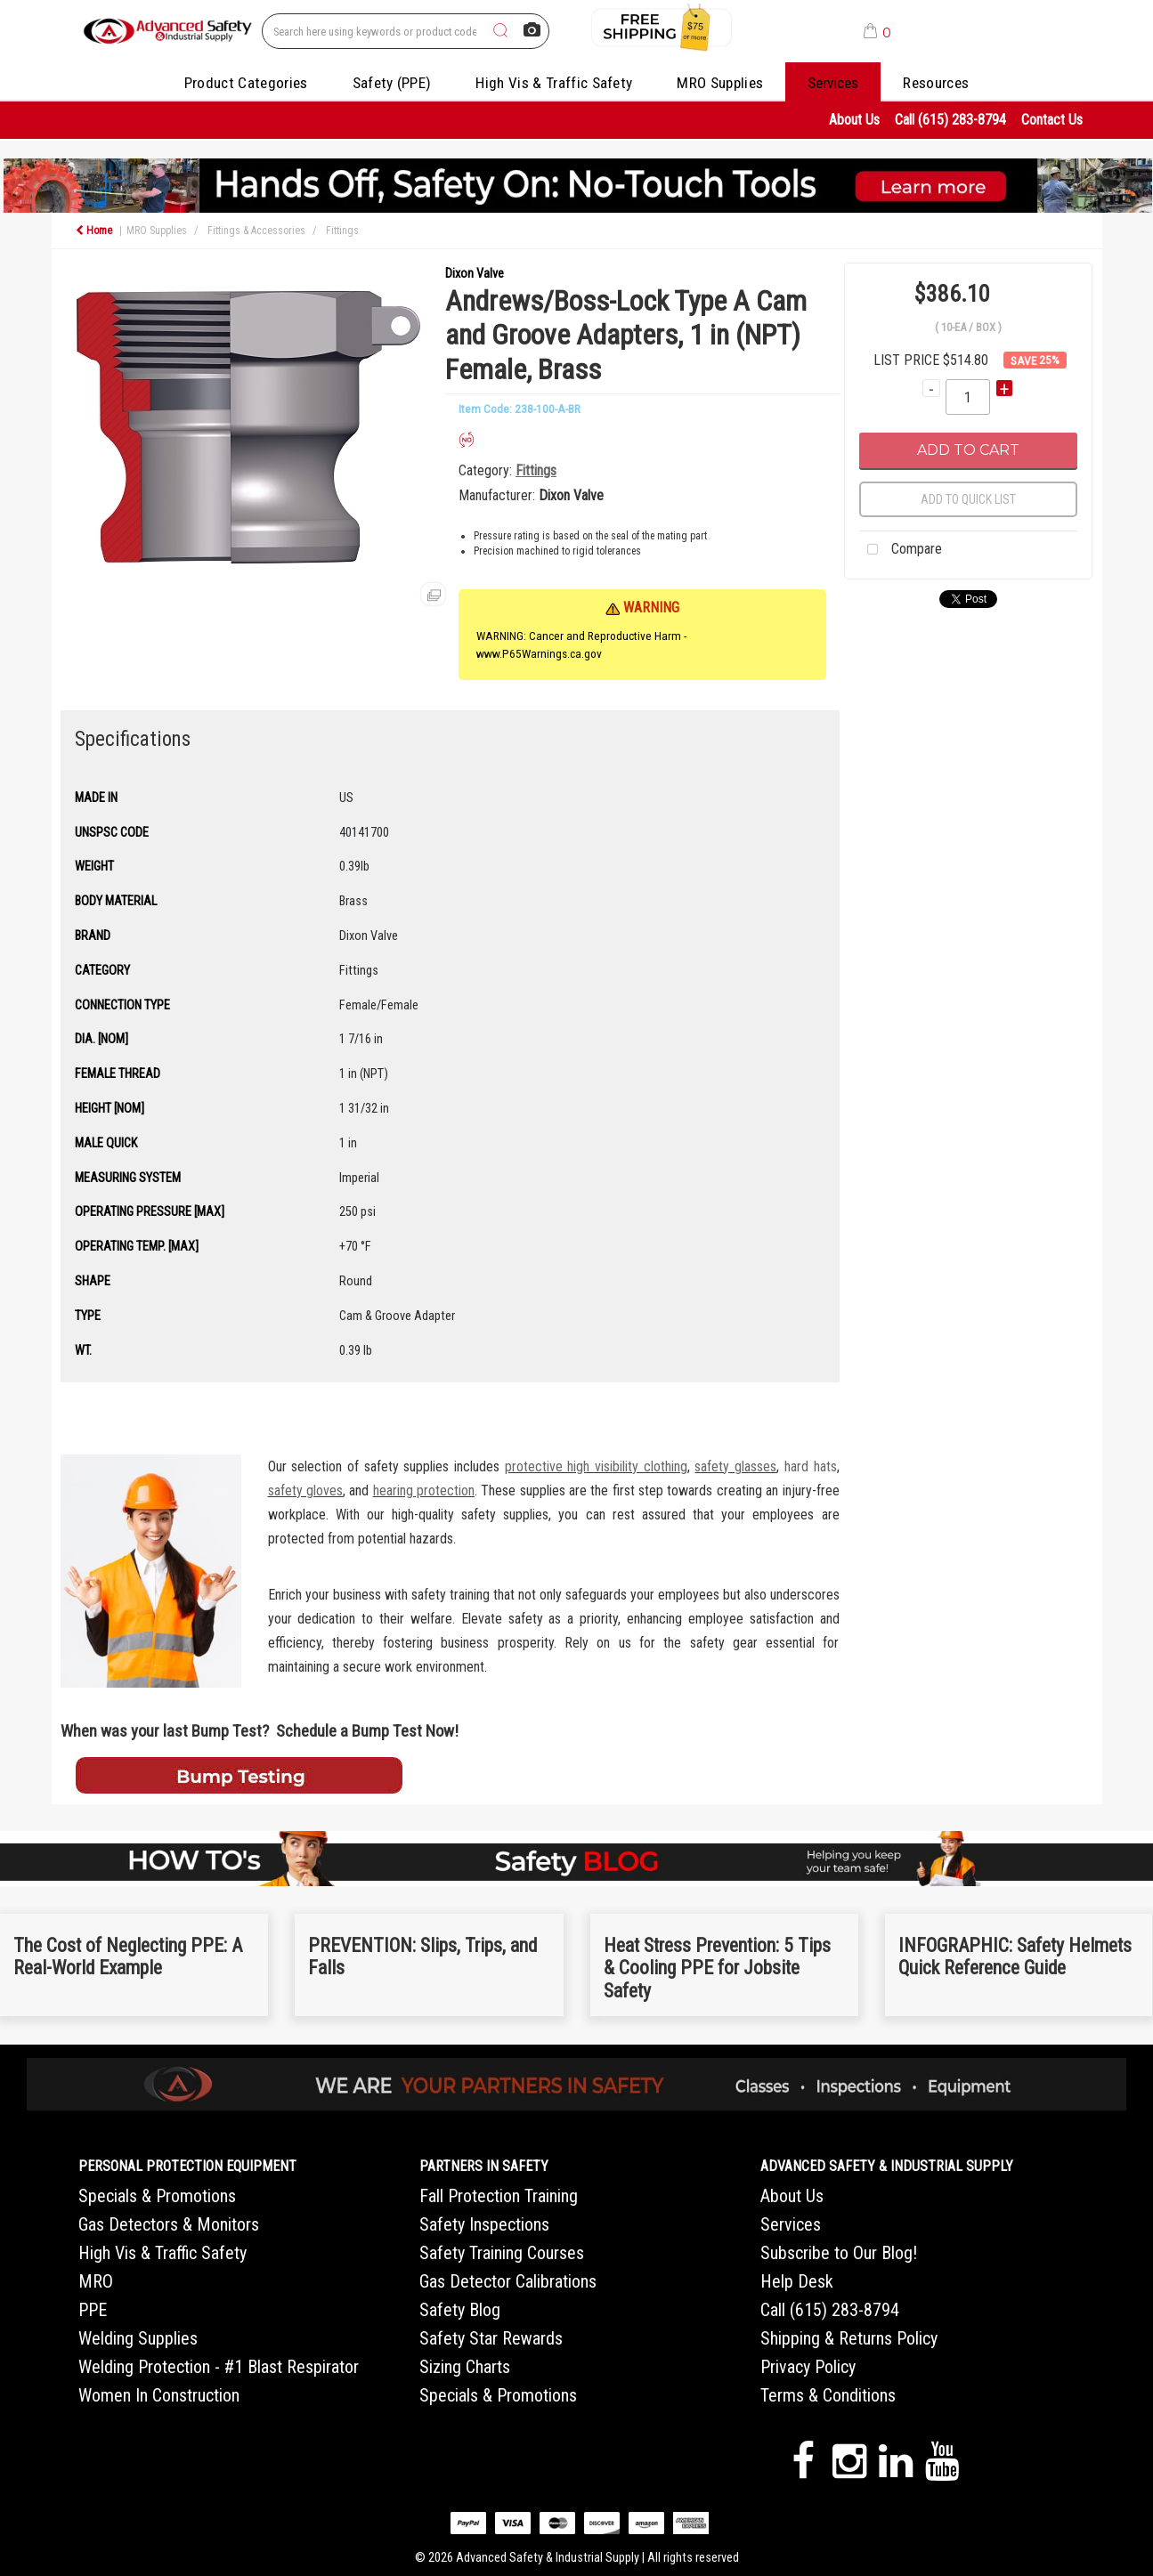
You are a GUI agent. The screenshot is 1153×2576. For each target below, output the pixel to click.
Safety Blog (459, 2310)
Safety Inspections (484, 2224)
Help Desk (796, 2281)
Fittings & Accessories (256, 230)
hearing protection (424, 1490)
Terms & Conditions (828, 2395)
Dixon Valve (474, 273)
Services (833, 83)
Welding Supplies (138, 2338)
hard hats (810, 1466)
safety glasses (735, 1466)
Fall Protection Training (498, 2196)
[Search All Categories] (405, 31)
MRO (95, 2281)
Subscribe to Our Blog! (838, 2253)
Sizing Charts (464, 2367)
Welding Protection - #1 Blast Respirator (218, 2367)
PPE (92, 2310)
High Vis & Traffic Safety (553, 83)
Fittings (342, 230)
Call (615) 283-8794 (950, 119)
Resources (936, 83)
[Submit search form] (500, 31)
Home (94, 230)
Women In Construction (159, 2395)
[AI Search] (532, 31)
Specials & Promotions (157, 2196)
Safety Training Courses (501, 2253)
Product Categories (246, 83)
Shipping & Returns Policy (849, 2338)
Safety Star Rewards (491, 2338)
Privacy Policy (808, 2367)
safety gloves (305, 1490)
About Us (854, 119)
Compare (900, 550)
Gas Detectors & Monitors (168, 2224)
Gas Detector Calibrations (508, 2281)
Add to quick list (968, 499)
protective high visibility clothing (596, 1466)
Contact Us (1052, 119)
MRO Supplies (720, 83)
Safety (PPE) (392, 83)
